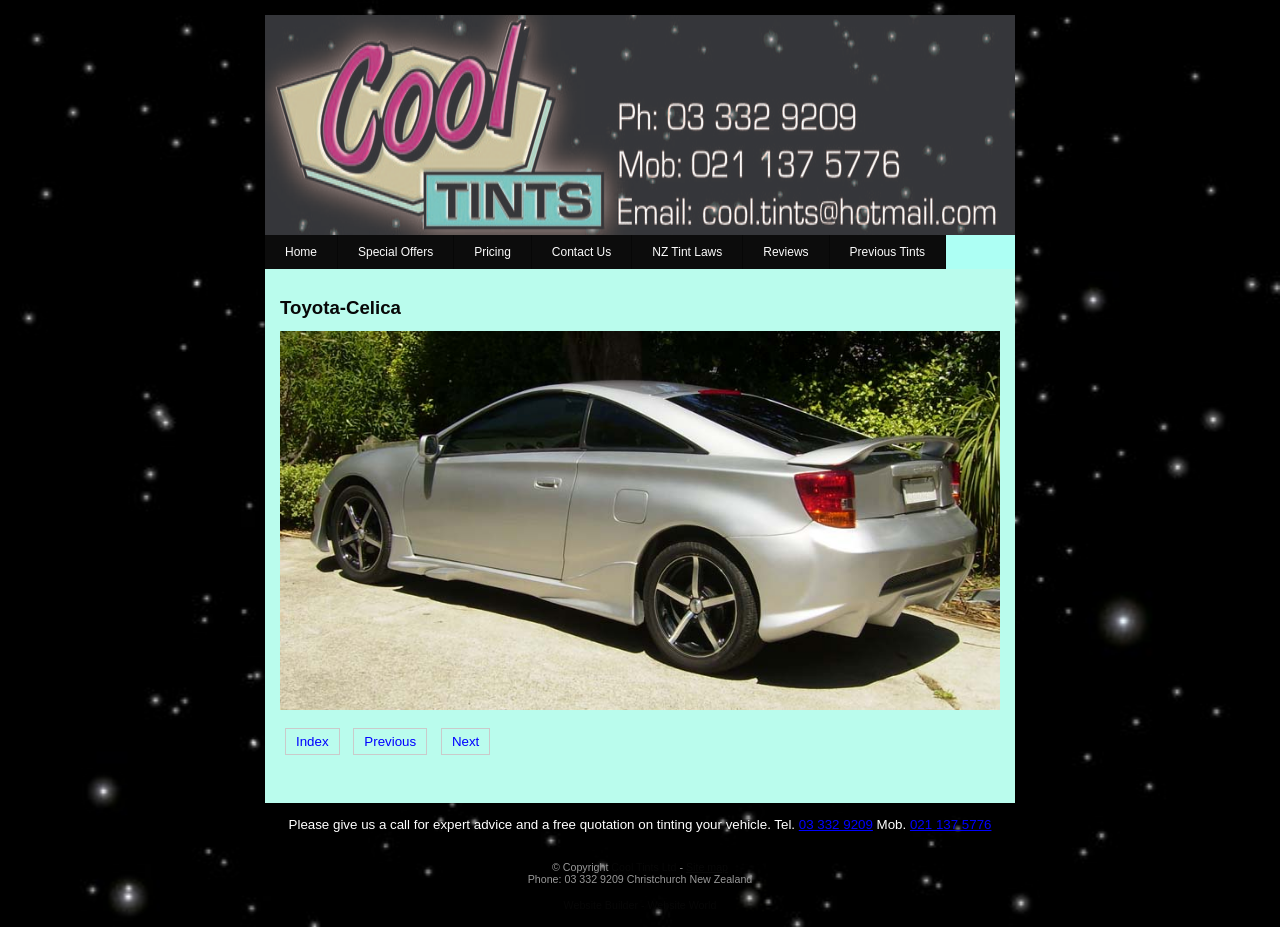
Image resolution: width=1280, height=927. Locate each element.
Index (312, 741)
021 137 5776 (951, 824)
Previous (390, 741)
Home (301, 252)
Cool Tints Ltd (643, 867)
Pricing (492, 252)
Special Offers (395, 252)
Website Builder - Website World (640, 905)
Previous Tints (887, 252)
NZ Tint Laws (687, 252)
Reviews (785, 252)
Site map (707, 867)
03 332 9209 (836, 824)
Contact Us (581, 252)
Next (465, 741)
